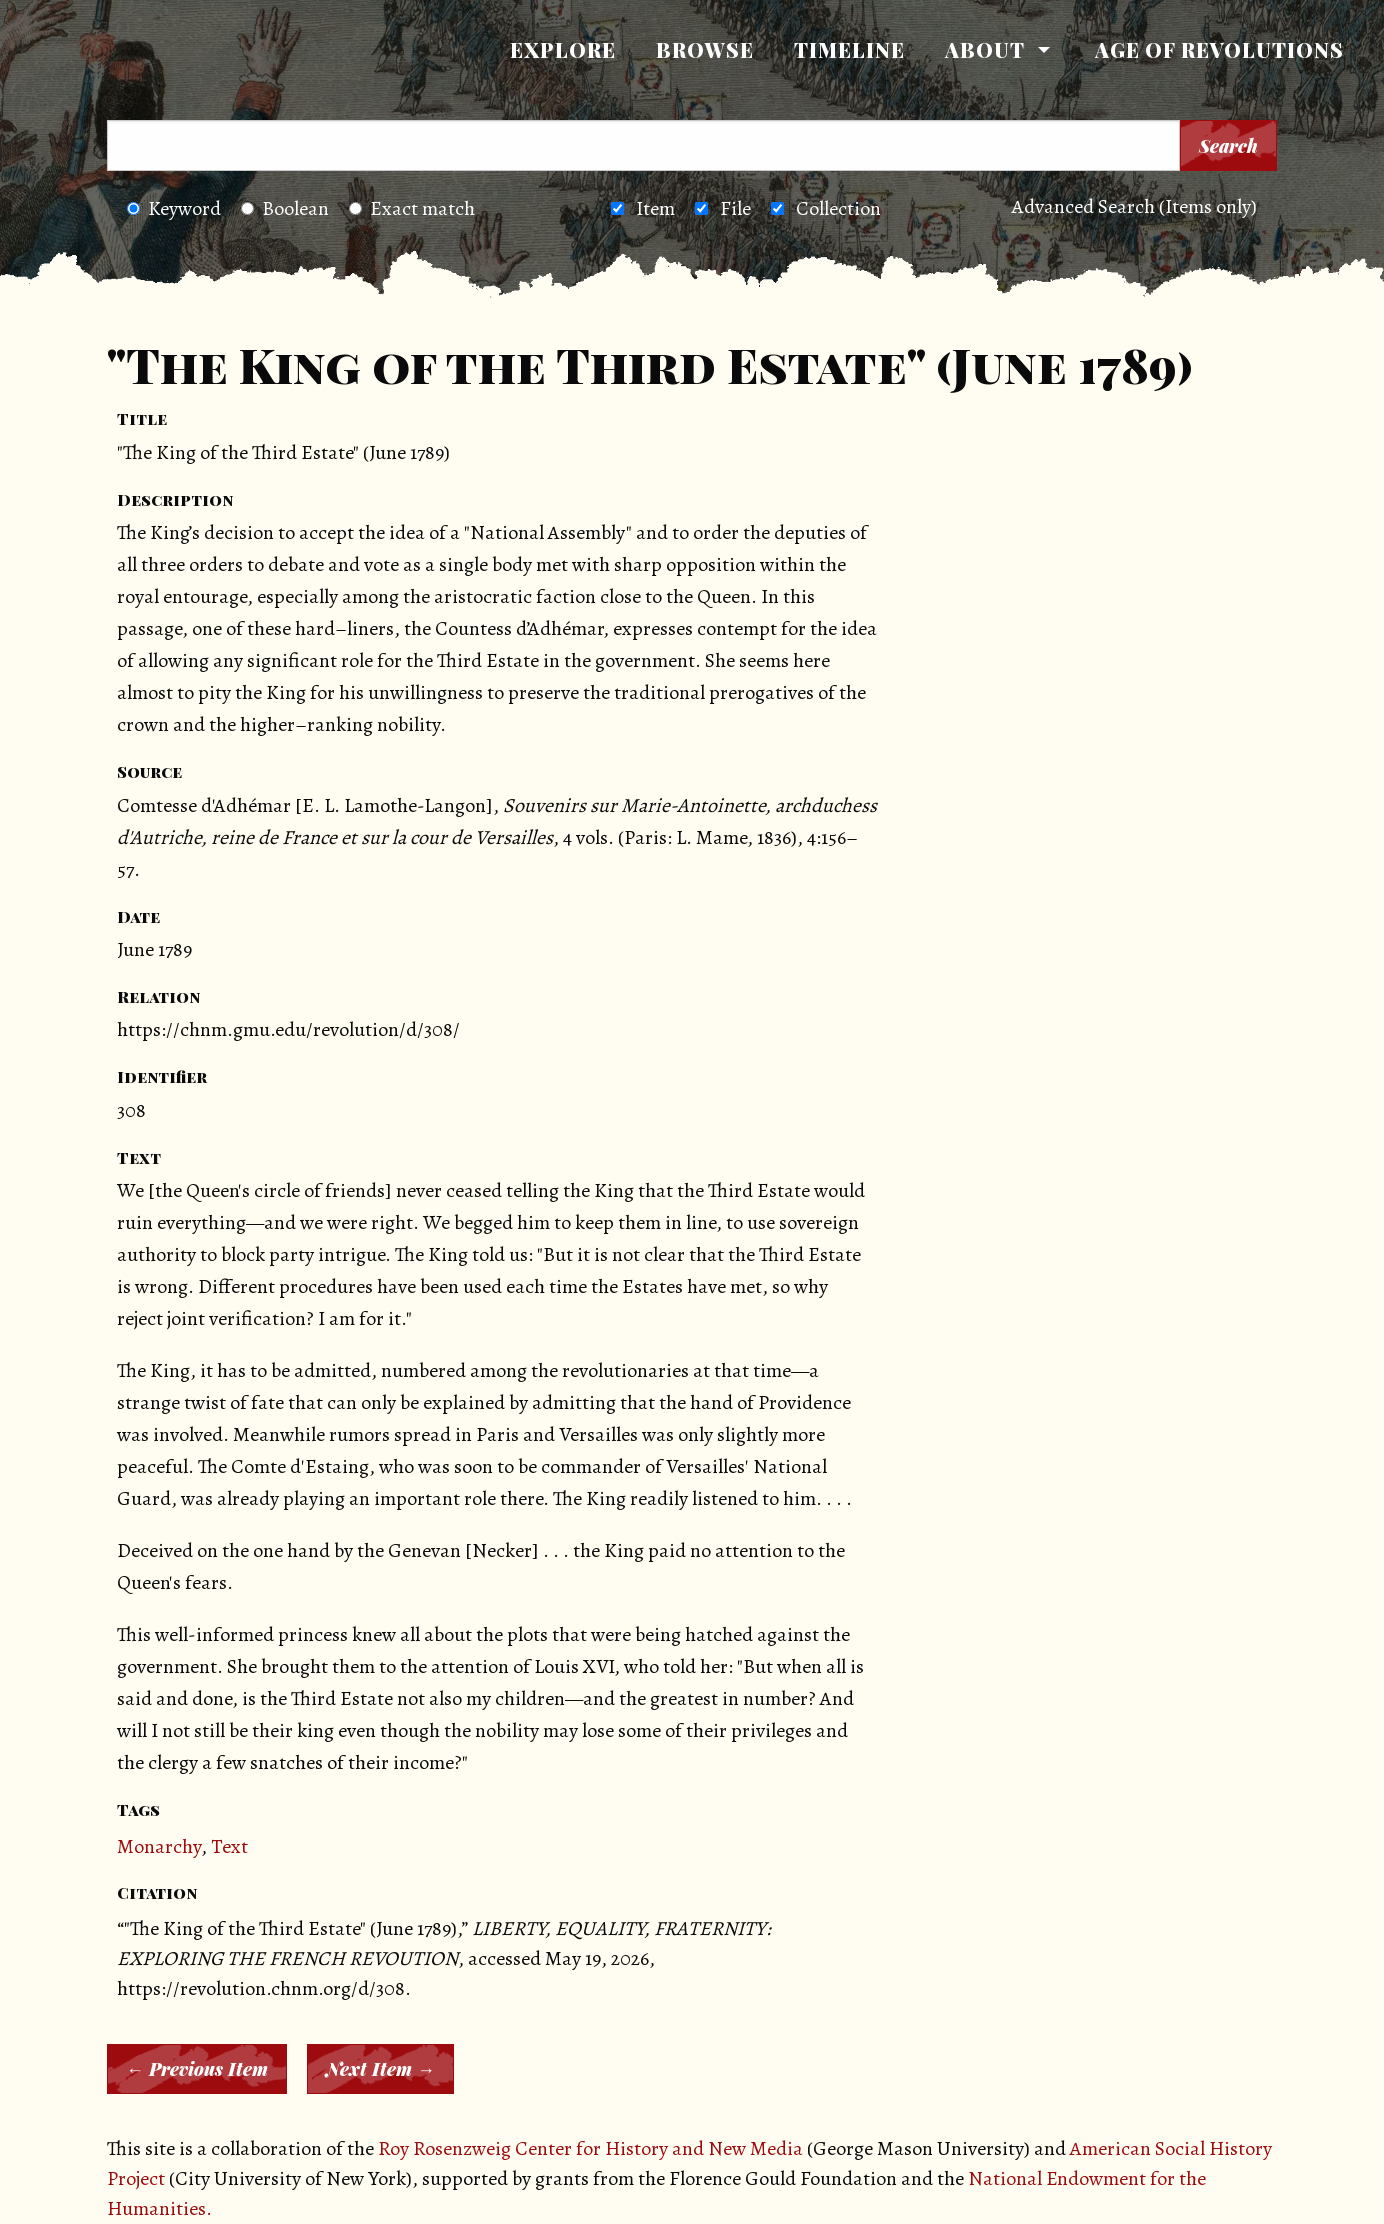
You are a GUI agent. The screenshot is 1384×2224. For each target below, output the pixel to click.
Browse (705, 49)
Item (655, 208)
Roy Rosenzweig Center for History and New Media (590, 2148)
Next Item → (380, 2069)
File (735, 208)
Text (229, 1846)
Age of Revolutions (1219, 49)
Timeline (849, 49)
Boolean (285, 208)
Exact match (412, 208)
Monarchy (159, 1846)
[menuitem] (563, 50)
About (985, 49)
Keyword (174, 208)
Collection (838, 208)
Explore (563, 49)
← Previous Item (197, 2069)
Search (1228, 146)
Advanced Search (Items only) (1134, 206)
